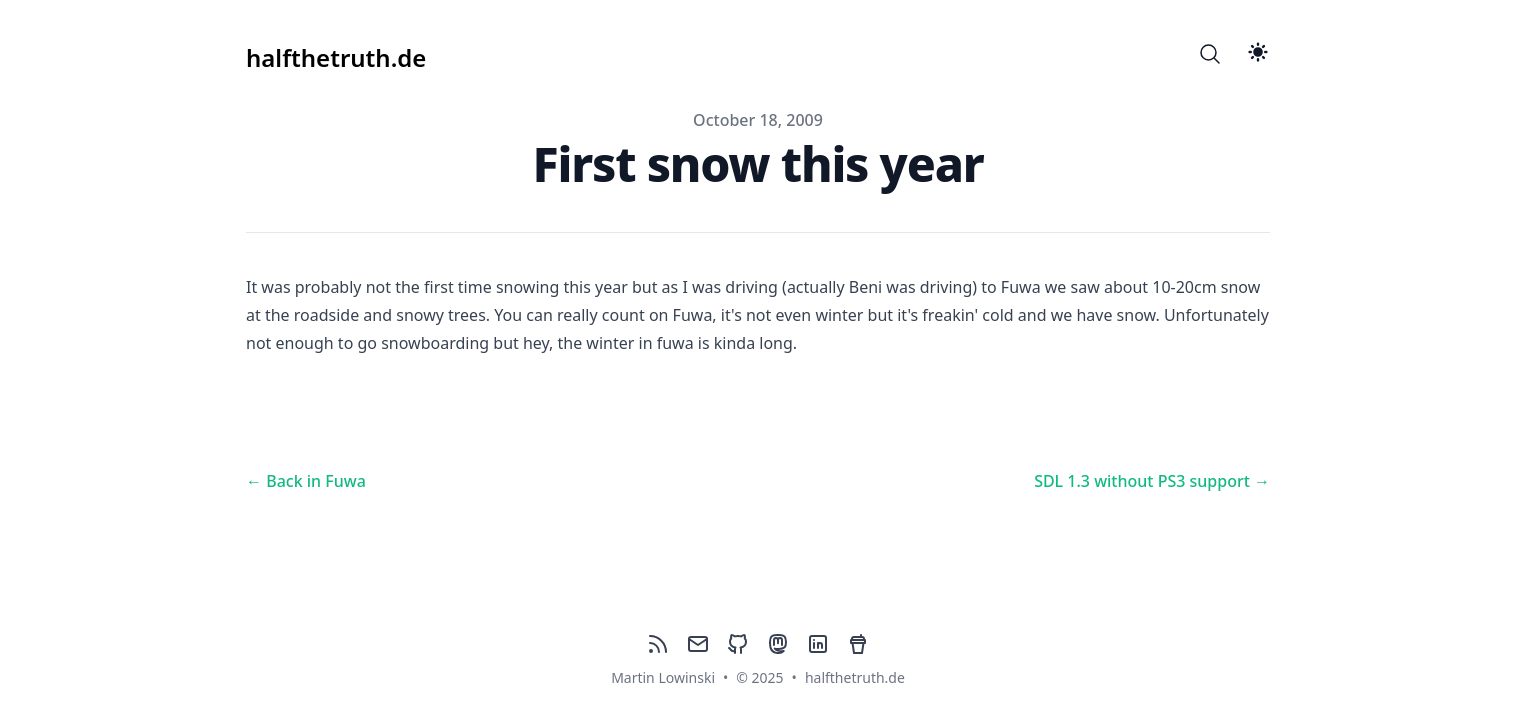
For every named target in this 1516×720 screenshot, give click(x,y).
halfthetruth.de (855, 677)
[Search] (1210, 54)
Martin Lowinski (663, 677)
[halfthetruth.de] (336, 54)
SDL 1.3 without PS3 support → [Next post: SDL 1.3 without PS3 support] (1152, 481)
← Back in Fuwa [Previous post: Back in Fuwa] (306, 481)
